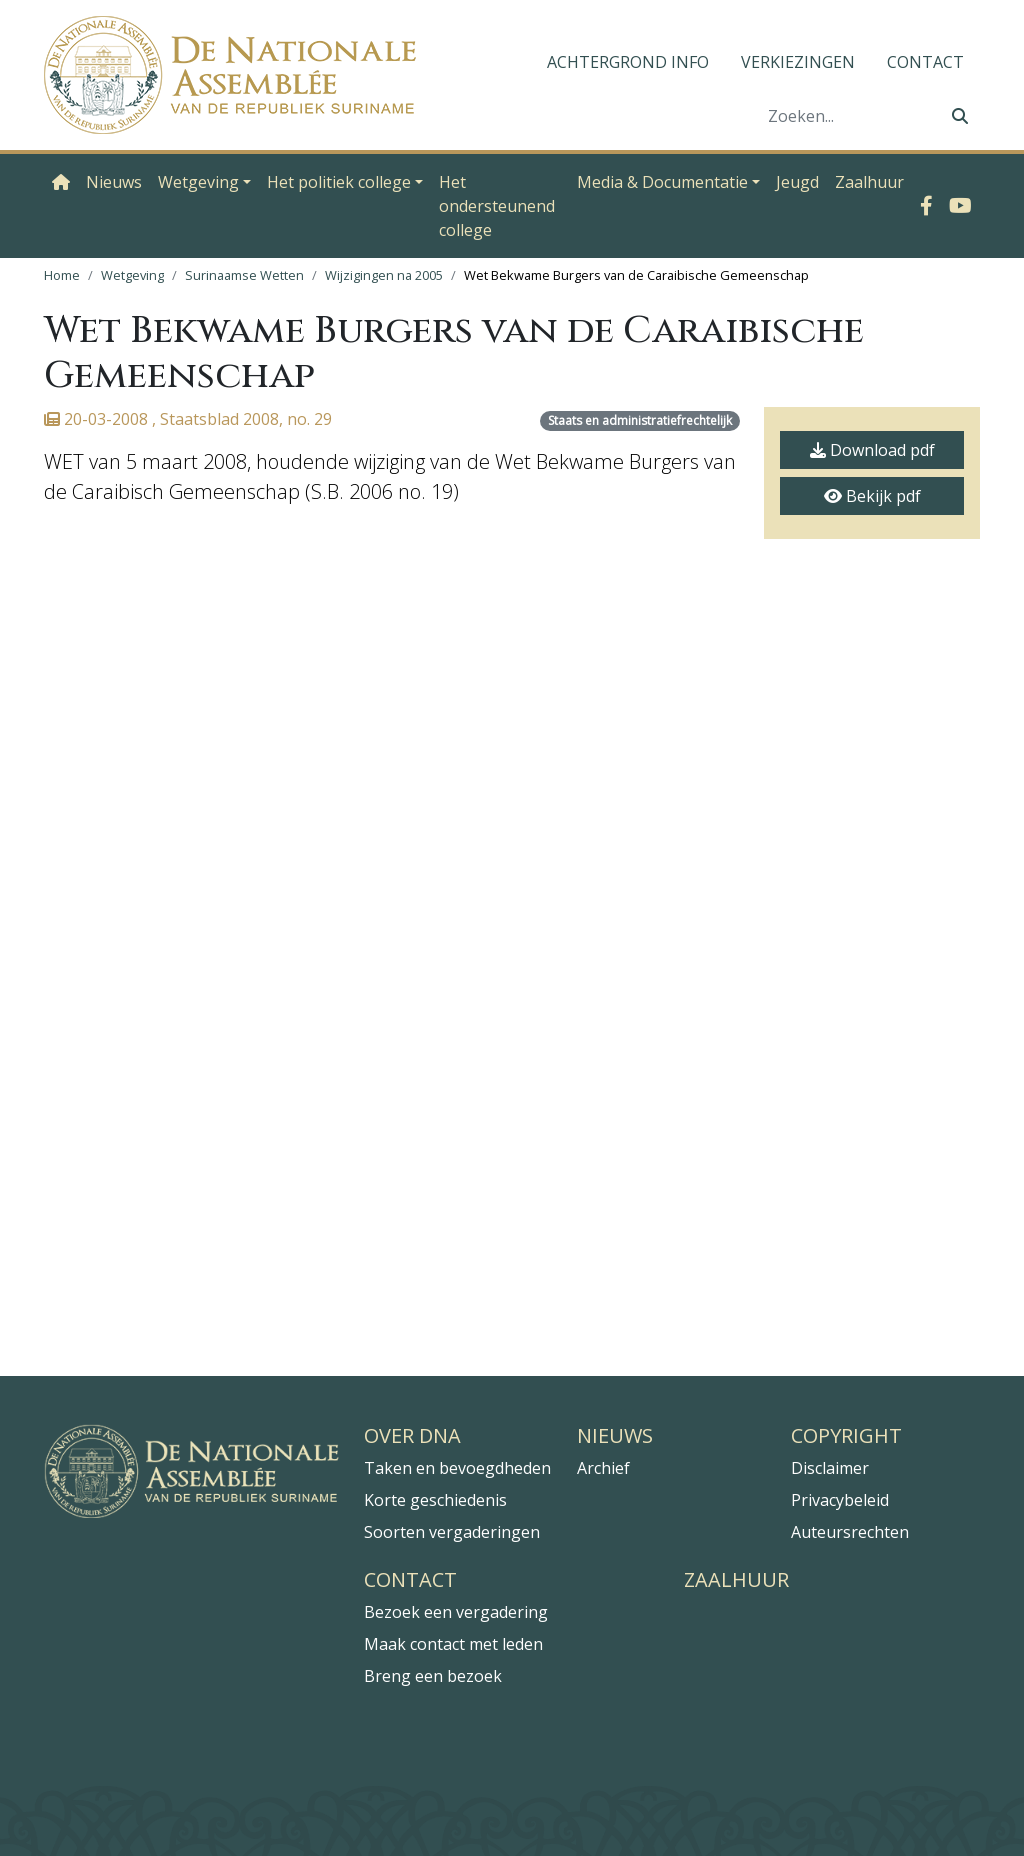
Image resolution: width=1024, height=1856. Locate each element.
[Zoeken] (848, 116)
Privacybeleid (840, 1500)
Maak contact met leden (453, 1644)
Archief (603, 1468)
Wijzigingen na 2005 (384, 275)
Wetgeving (198, 182)
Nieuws (114, 182)
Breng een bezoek (433, 1676)
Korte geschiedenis (435, 1500)
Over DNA (412, 1436)
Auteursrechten (850, 1532)
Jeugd (797, 182)
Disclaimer (830, 1468)
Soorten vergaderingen (452, 1532)
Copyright (846, 1436)
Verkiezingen (798, 62)
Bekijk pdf (872, 496)
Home (62, 275)
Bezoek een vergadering (456, 1612)
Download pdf (872, 450)
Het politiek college (339, 182)
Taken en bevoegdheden (457, 1468)
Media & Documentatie (662, 182)
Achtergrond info (628, 62)
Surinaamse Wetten (244, 275)
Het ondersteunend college (497, 206)
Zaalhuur (869, 182)
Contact (925, 62)
